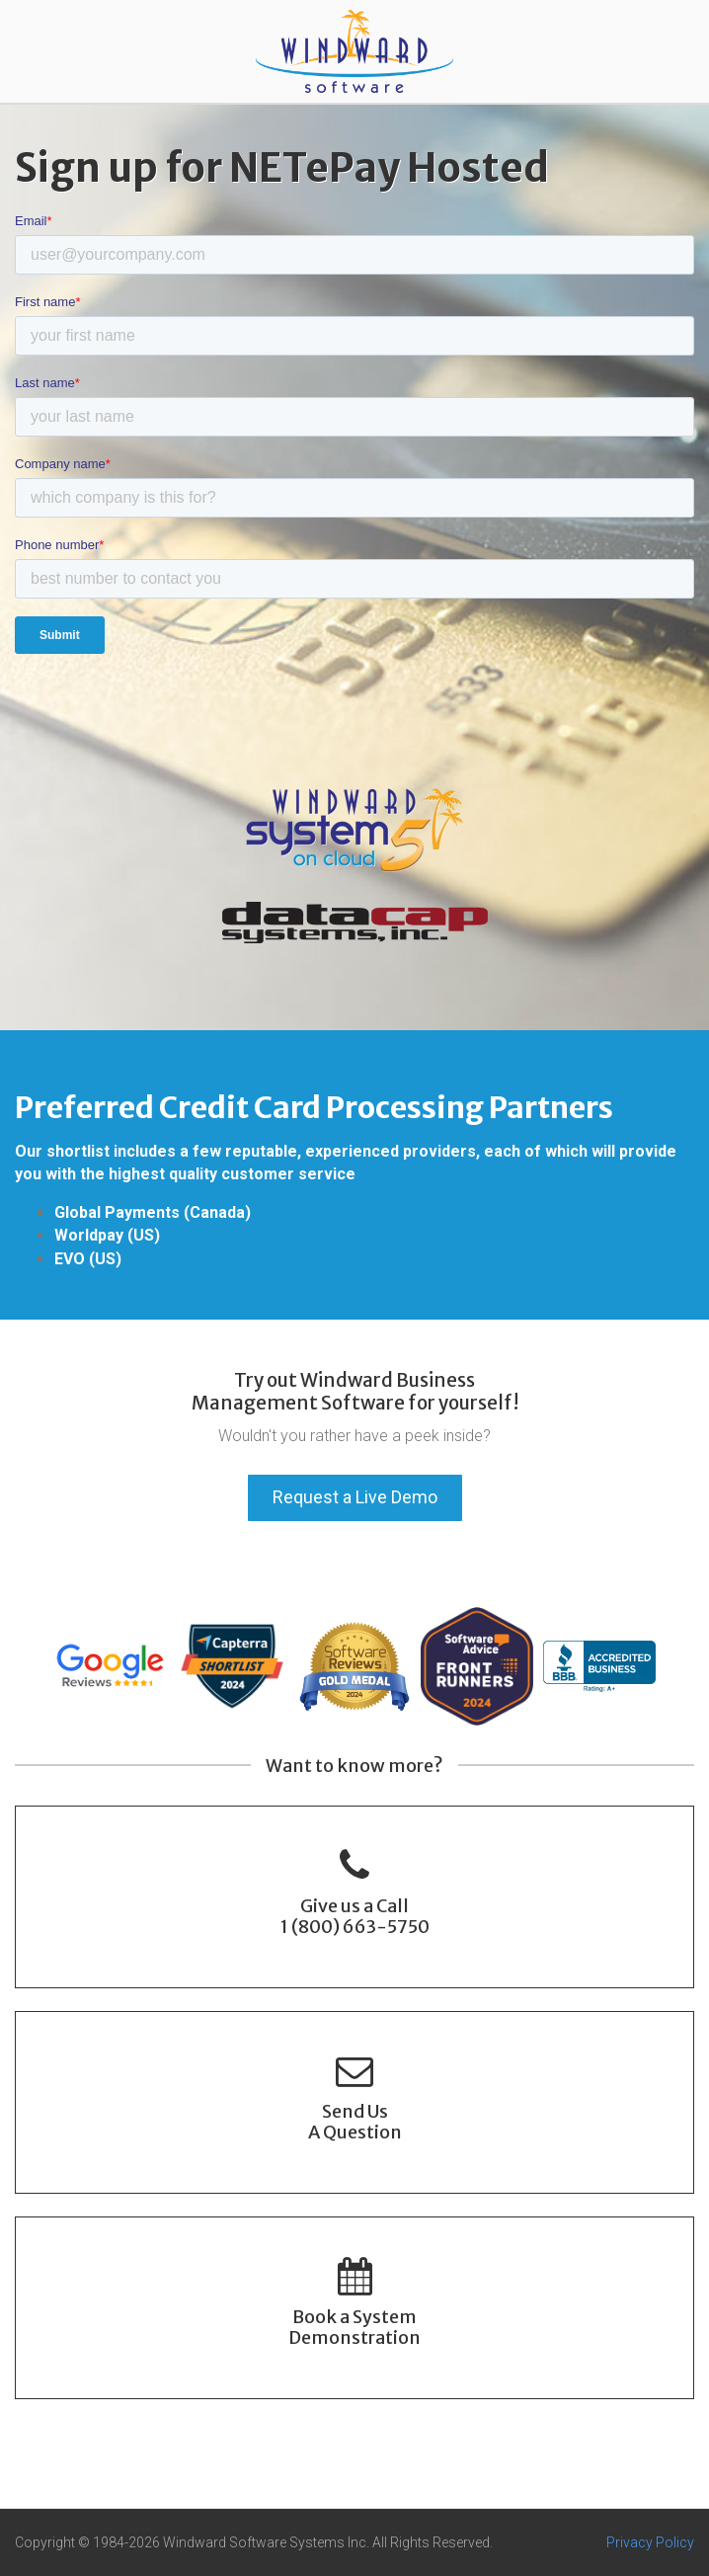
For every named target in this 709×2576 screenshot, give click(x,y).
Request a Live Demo (355, 1497)
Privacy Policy (650, 2542)
